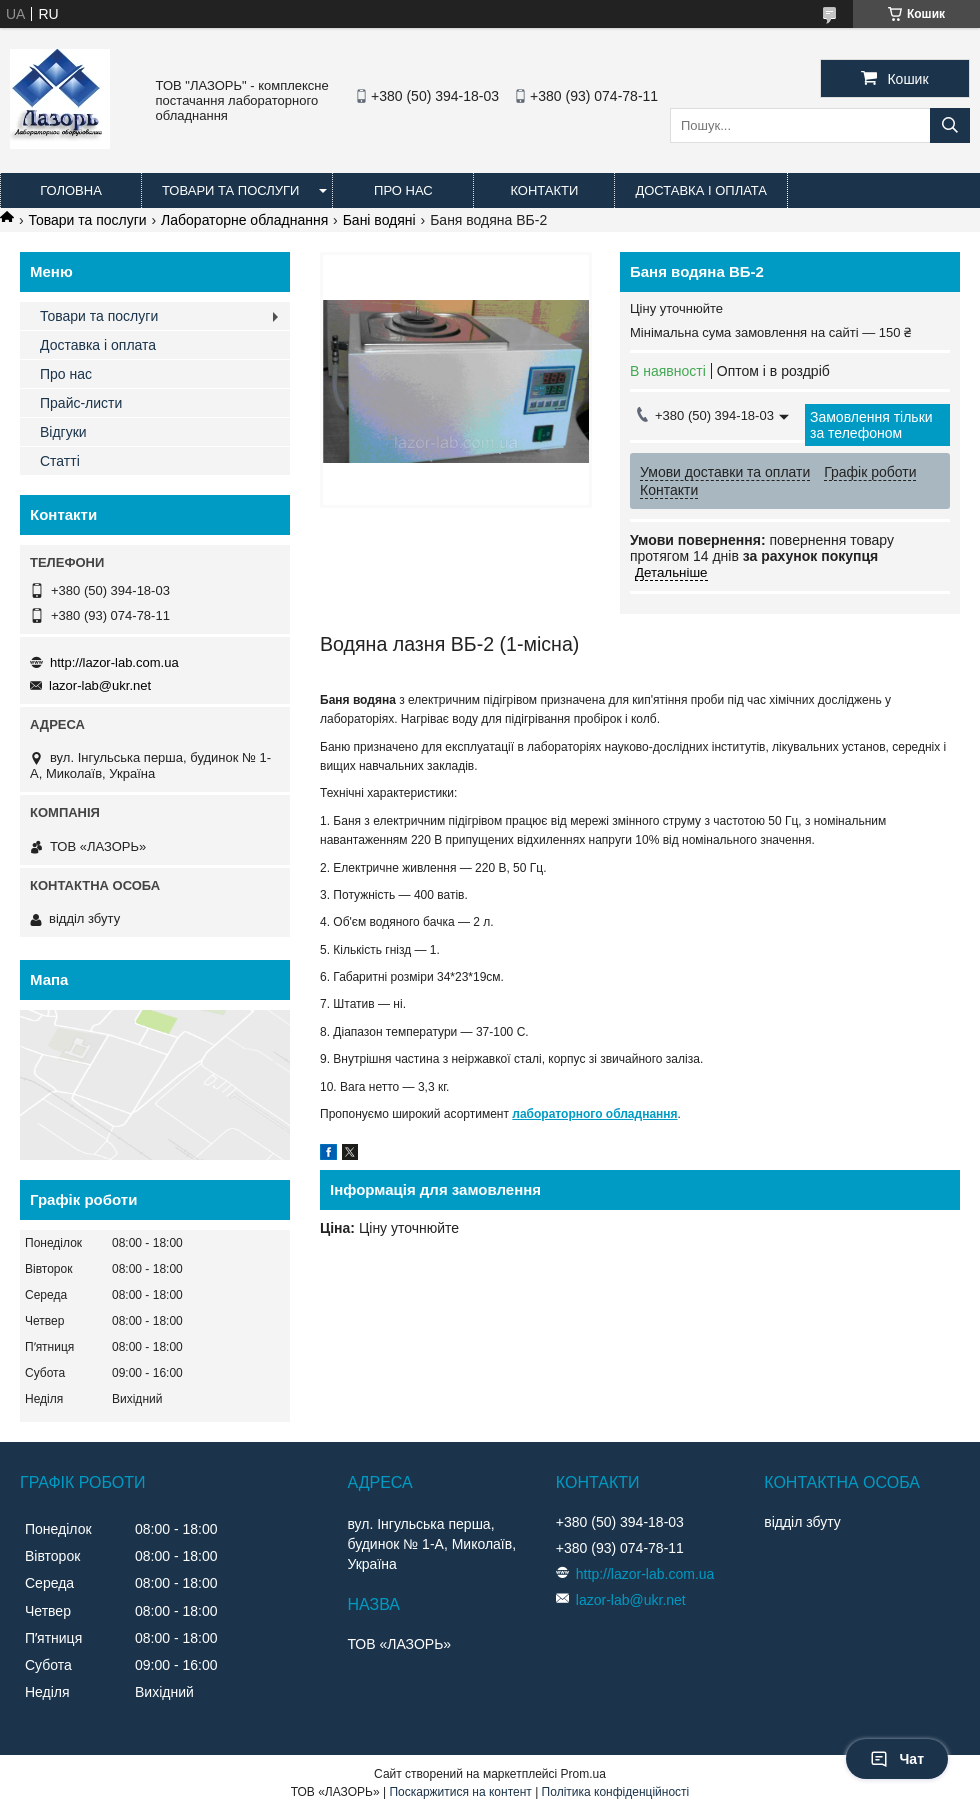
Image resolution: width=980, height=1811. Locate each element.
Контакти (544, 190)
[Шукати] (950, 125)
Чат (897, 1759)
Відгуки (63, 432)
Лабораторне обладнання (244, 220)
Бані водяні (379, 220)
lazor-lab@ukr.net (100, 685)
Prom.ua (583, 1774)
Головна (71, 190)
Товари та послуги (230, 190)
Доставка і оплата (701, 190)
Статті (60, 461)
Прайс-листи (81, 403)
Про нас (403, 190)
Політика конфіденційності (616, 1792)
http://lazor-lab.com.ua (114, 662)
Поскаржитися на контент (460, 1792)
